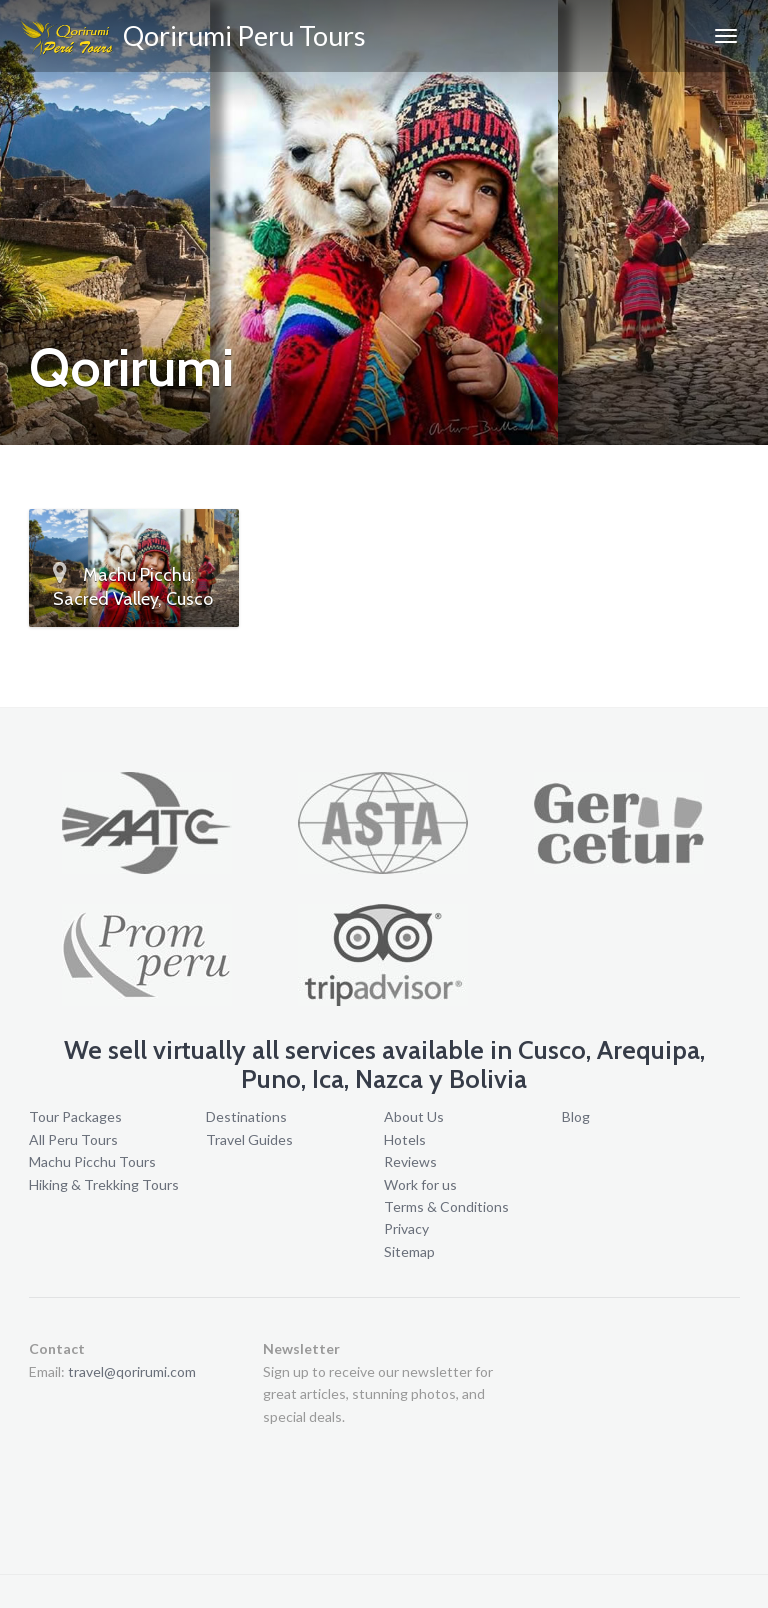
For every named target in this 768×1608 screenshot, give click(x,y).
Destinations (246, 1116)
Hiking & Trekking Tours (104, 1184)
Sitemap (409, 1251)
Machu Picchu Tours (92, 1161)
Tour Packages (75, 1116)
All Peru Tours (73, 1139)
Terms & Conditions (446, 1206)
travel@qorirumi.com (132, 1371)
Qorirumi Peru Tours (193, 39)
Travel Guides (249, 1139)
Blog (576, 1116)
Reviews (410, 1161)
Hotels (405, 1139)
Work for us (420, 1184)
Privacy (406, 1228)
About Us (414, 1116)
